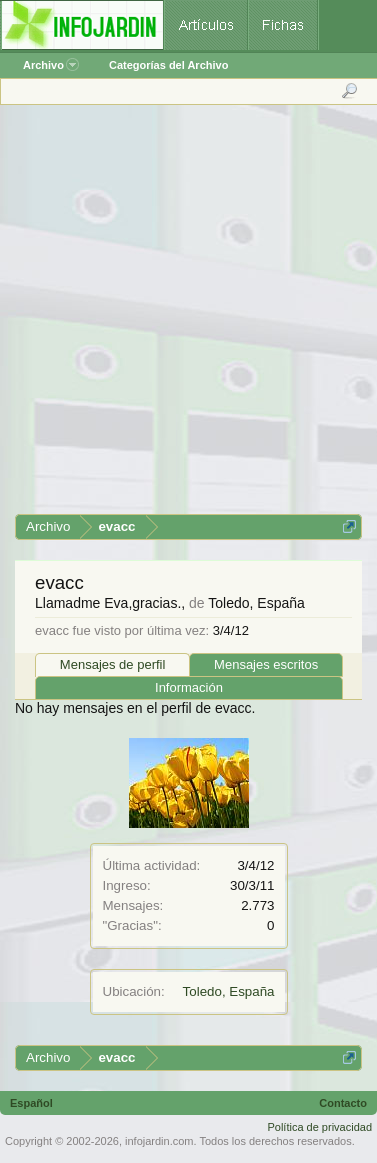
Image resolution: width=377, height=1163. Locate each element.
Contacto (343, 1103)
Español (31, 1103)
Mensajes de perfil (113, 664)
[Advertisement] (187, 316)
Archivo (51, 65)
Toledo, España (229, 991)
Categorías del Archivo (168, 65)
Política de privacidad (319, 1127)
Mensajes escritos (266, 664)
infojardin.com (159, 1141)
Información (189, 687)
